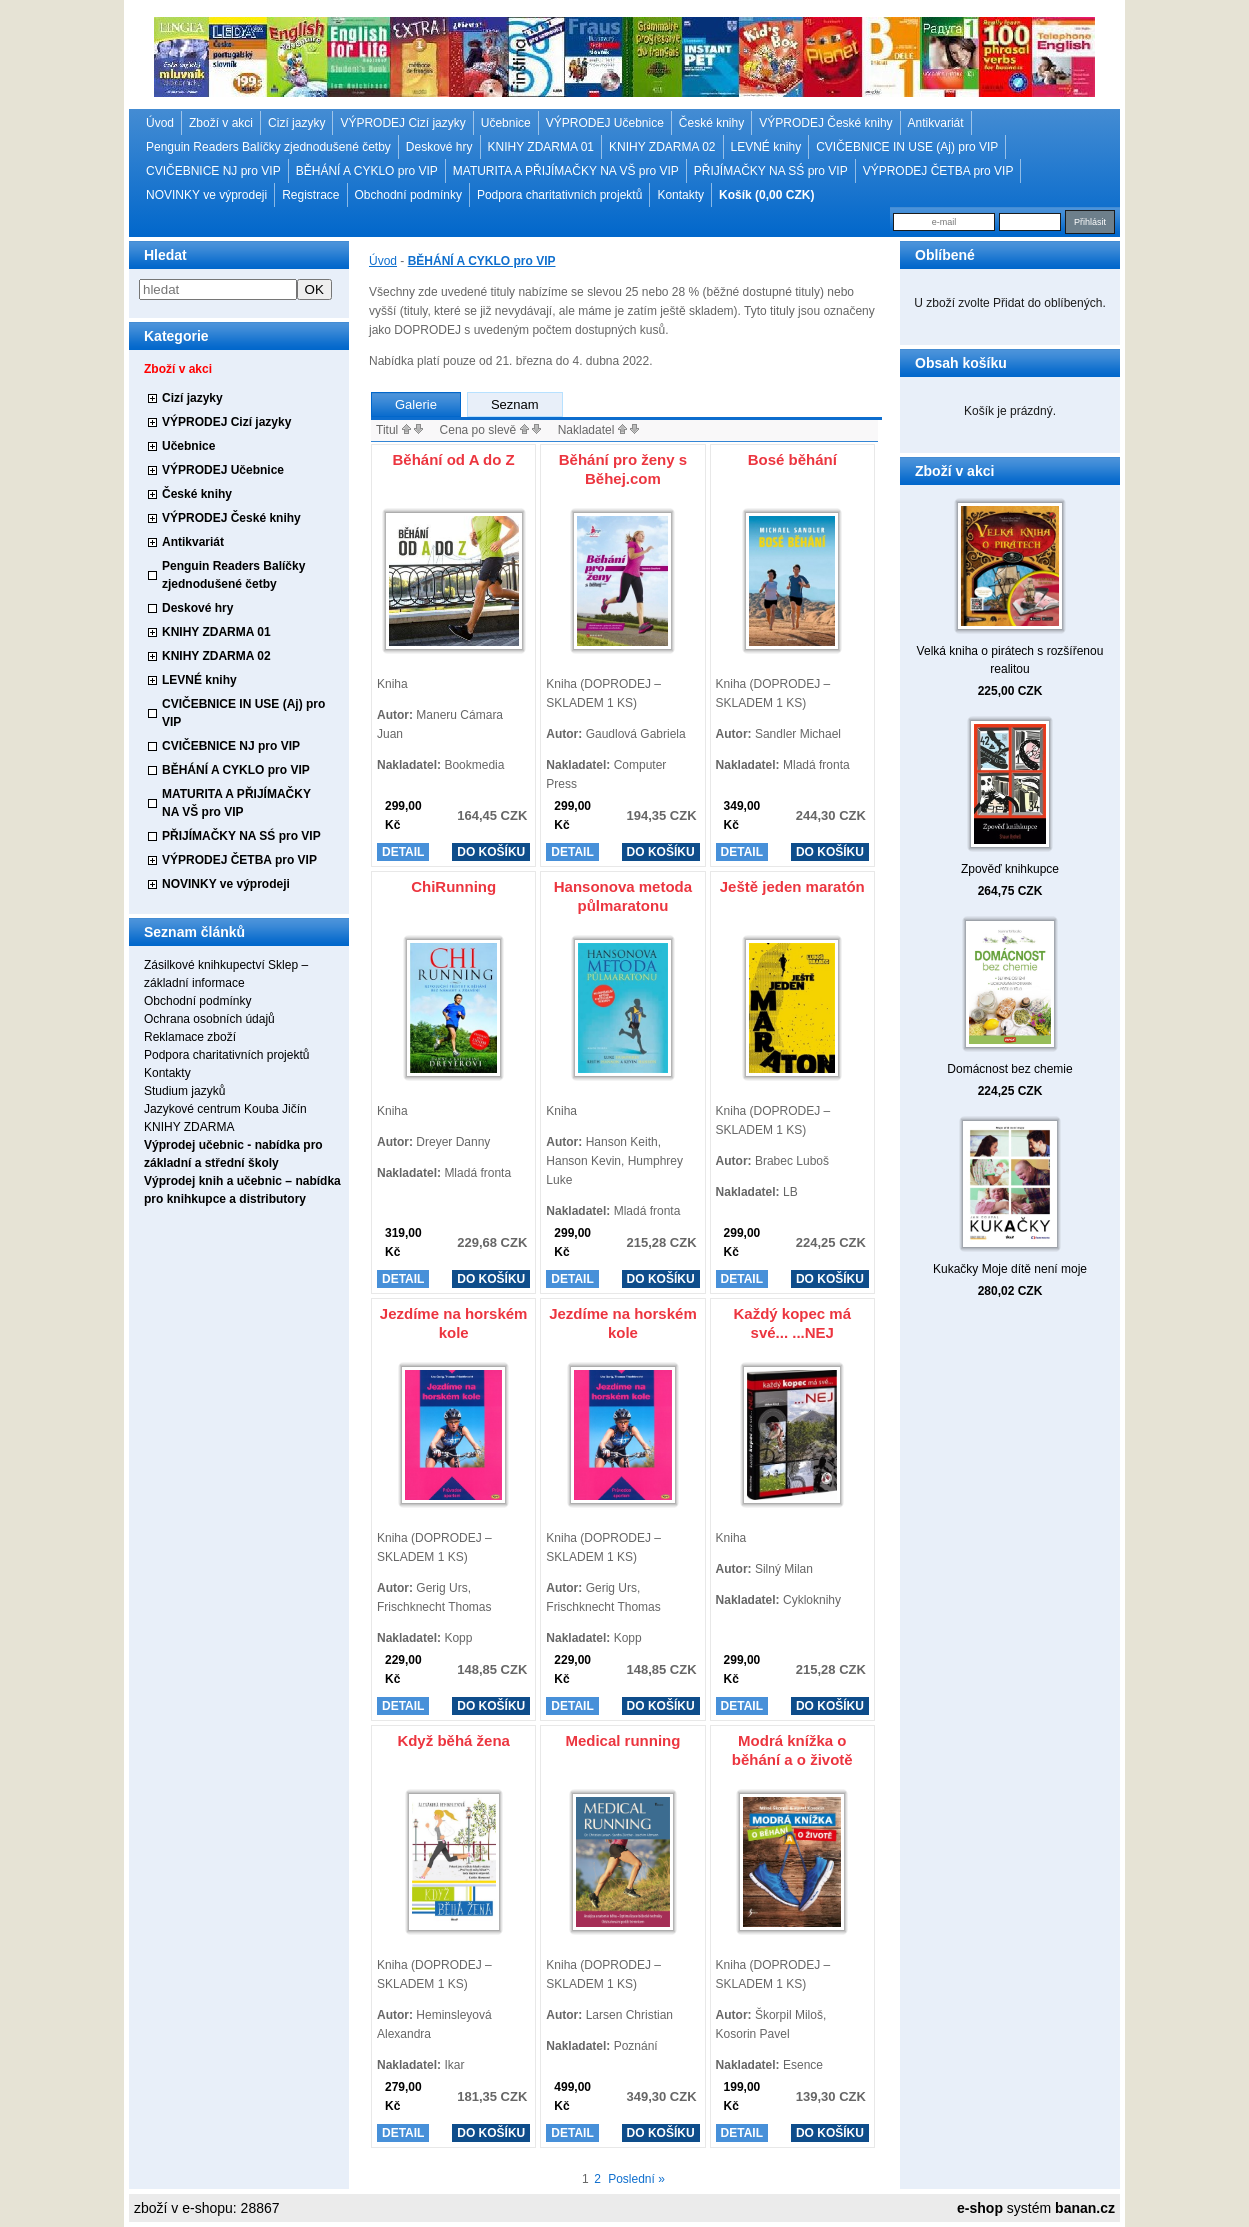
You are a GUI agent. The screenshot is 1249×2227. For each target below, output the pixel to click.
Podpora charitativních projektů (559, 195)
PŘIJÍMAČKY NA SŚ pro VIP (771, 171)
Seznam (515, 404)
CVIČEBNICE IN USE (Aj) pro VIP (907, 147)
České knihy (711, 123)
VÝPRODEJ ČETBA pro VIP (938, 171)
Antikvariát (936, 123)
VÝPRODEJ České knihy (825, 123)
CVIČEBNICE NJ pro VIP (213, 171)
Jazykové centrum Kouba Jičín (225, 1109)
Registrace (310, 195)
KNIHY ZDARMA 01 (541, 147)
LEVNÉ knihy (766, 147)
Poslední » (636, 2179)
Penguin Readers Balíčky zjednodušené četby (268, 147)
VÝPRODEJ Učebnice (605, 123)
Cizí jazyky (296, 123)
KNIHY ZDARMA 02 (662, 147)
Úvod (160, 123)
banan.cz (1085, 2208)
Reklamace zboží (190, 1037)
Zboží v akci (221, 123)
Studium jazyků (184, 1091)
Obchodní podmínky (408, 195)
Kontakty (680, 195)
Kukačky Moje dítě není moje (1010, 1269)
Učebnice (506, 123)
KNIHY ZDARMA (189, 1127)
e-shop (980, 2208)
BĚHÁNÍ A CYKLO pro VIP (367, 171)
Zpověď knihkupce (1010, 869)
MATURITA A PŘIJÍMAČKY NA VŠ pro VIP (566, 171)
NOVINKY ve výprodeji (206, 195)
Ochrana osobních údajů (209, 1019)
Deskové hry (439, 147)
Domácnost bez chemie (1009, 1069)
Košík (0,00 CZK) (766, 195)
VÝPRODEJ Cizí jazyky (402, 123)
